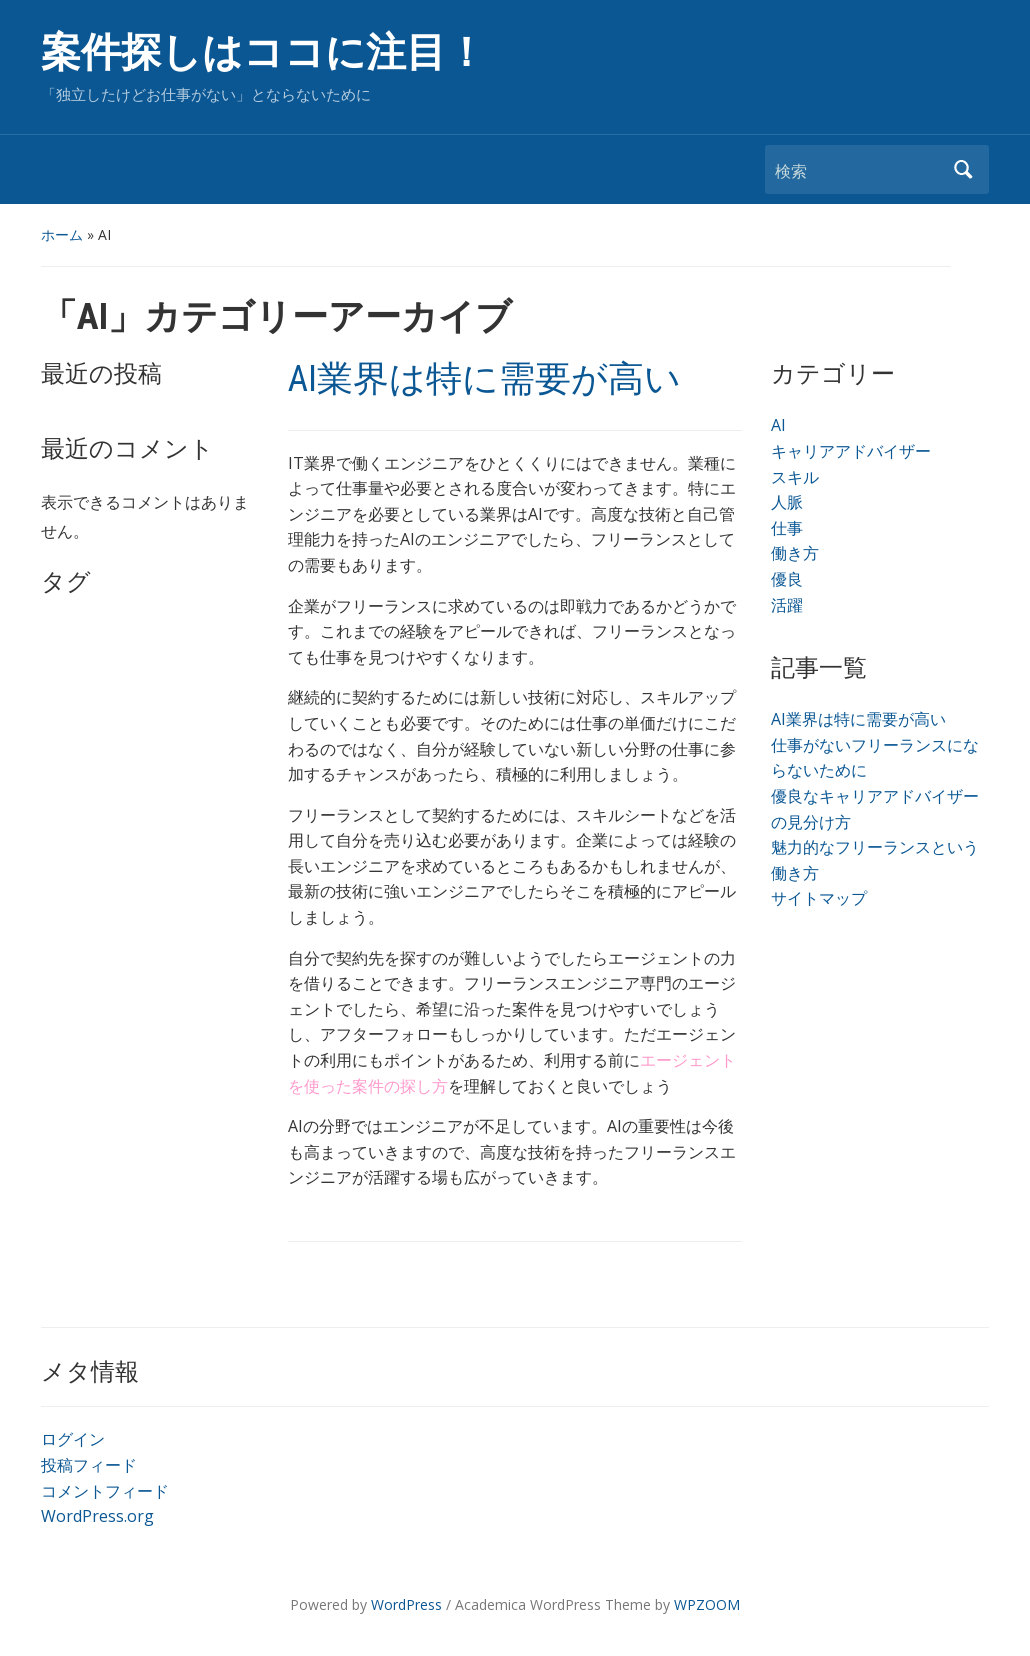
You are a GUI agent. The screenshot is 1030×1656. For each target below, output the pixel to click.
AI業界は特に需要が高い (484, 379)
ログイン (73, 1439)
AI (778, 425)
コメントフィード (105, 1491)
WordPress (406, 1604)
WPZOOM (707, 1604)
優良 (787, 579)
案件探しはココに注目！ (263, 52)
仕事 (787, 528)
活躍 (787, 605)
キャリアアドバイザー (851, 451)
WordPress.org (97, 1516)
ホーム (62, 234)
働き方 (795, 553)
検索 (964, 169)
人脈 (787, 502)
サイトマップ (819, 898)
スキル (795, 477)
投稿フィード (89, 1465)
